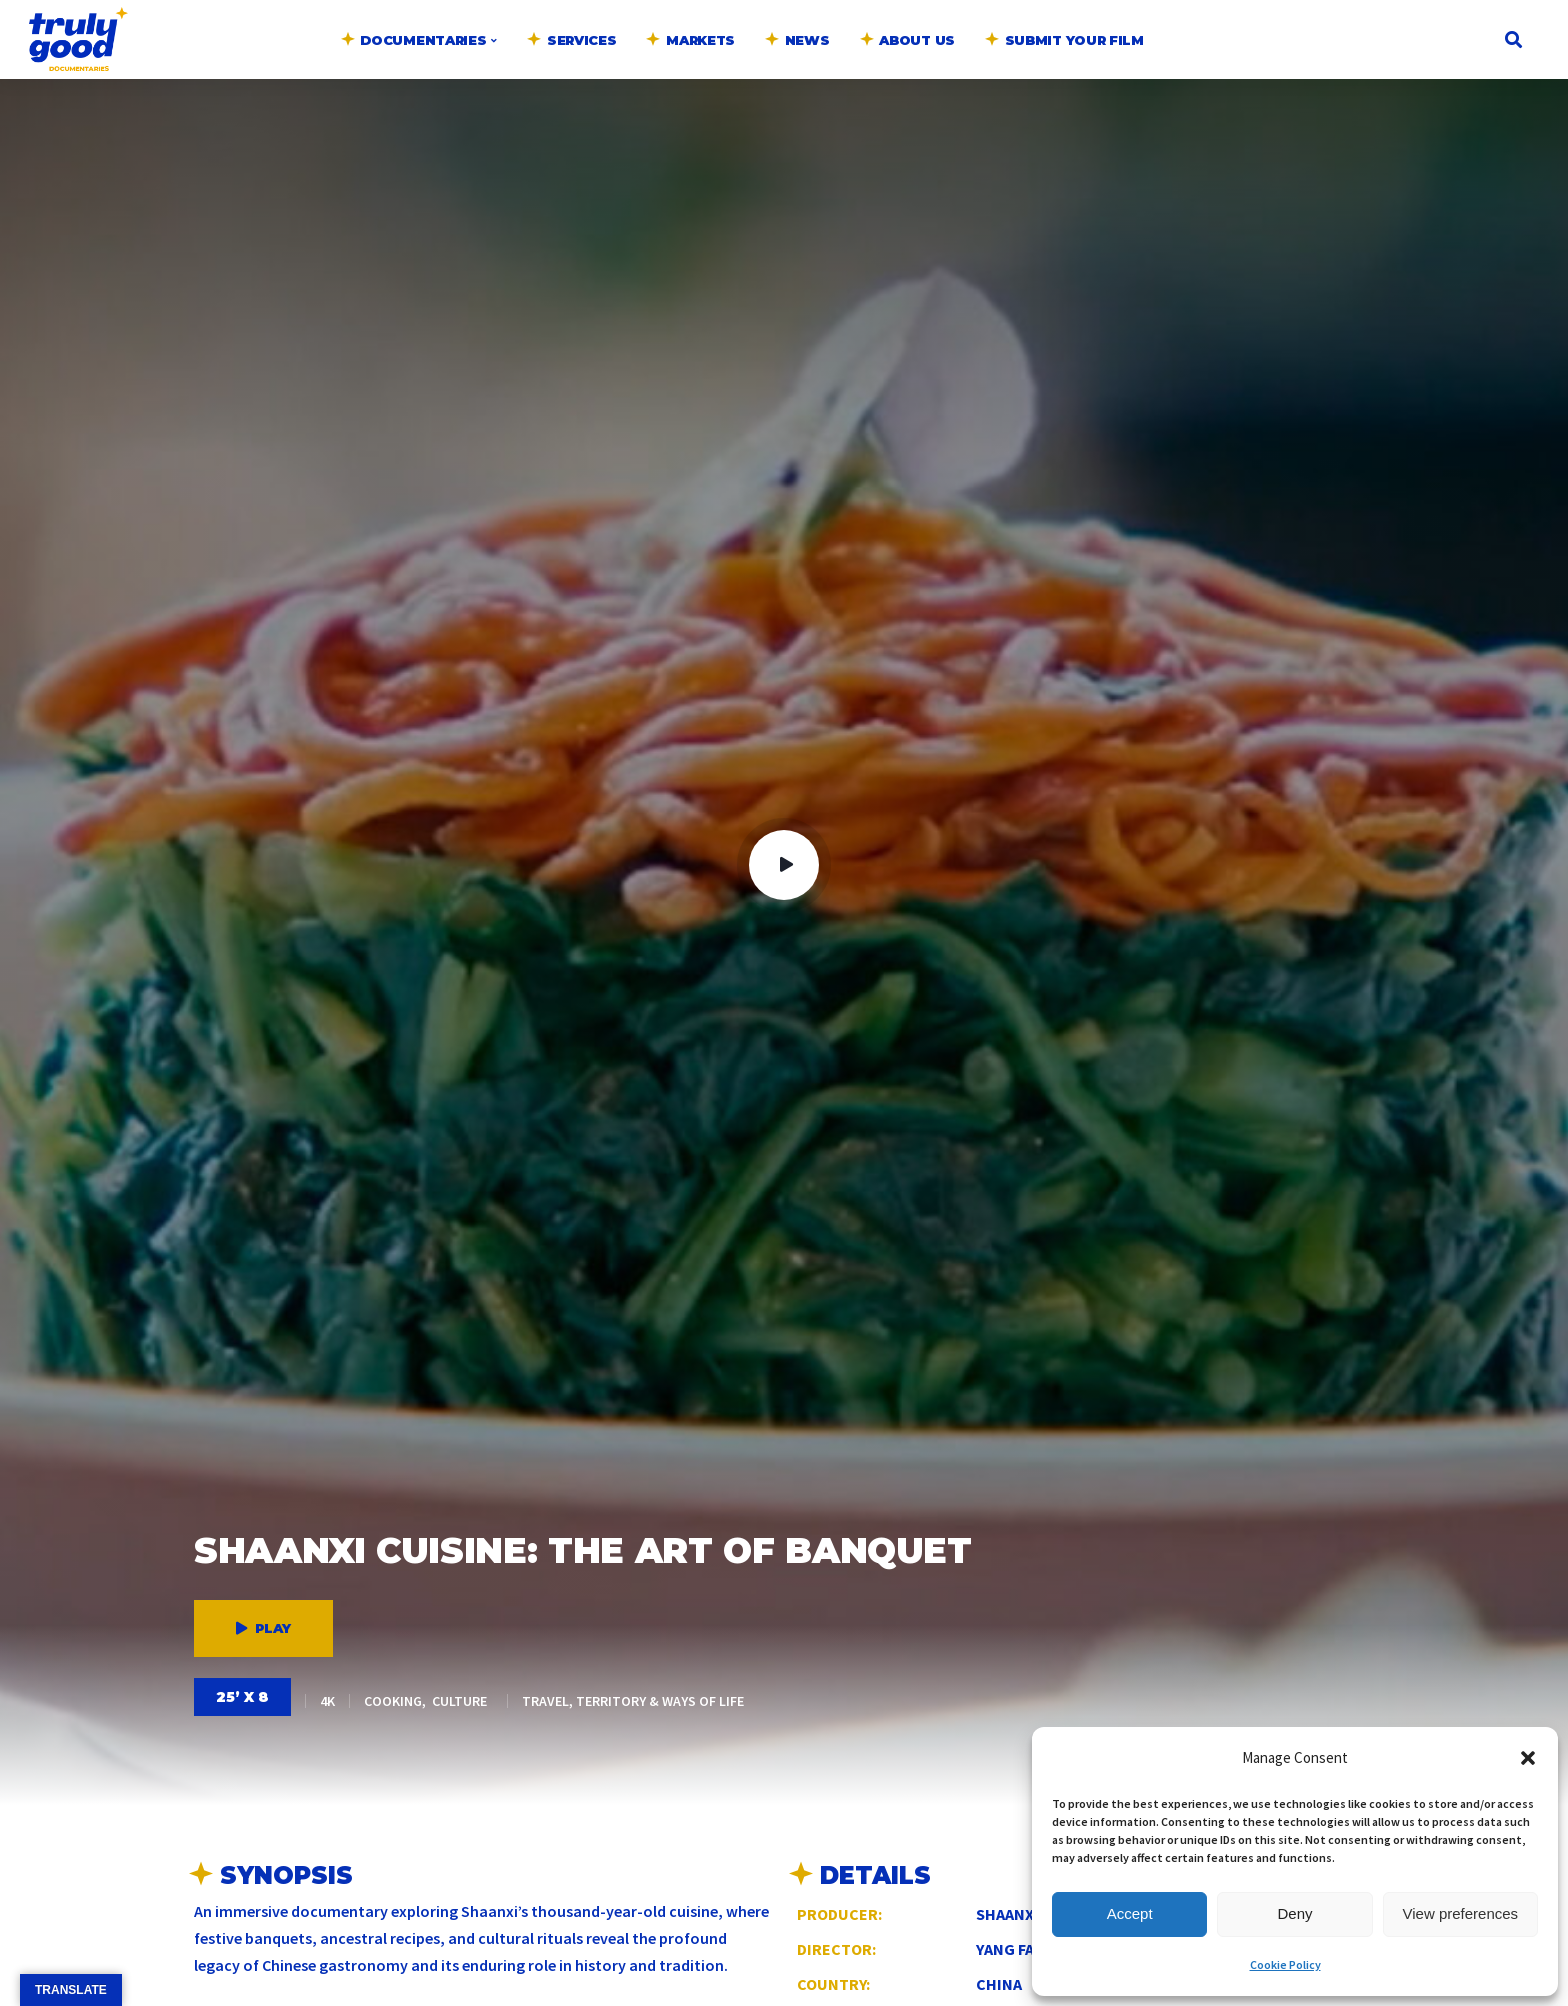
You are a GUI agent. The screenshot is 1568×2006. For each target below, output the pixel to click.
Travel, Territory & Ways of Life (633, 1701)
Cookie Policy (1285, 1964)
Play (263, 1628)
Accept (1130, 1913)
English (1202, 15)
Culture (459, 1701)
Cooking (393, 1701)
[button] (1528, 1758)
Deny (1294, 1913)
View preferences (1461, 1913)
